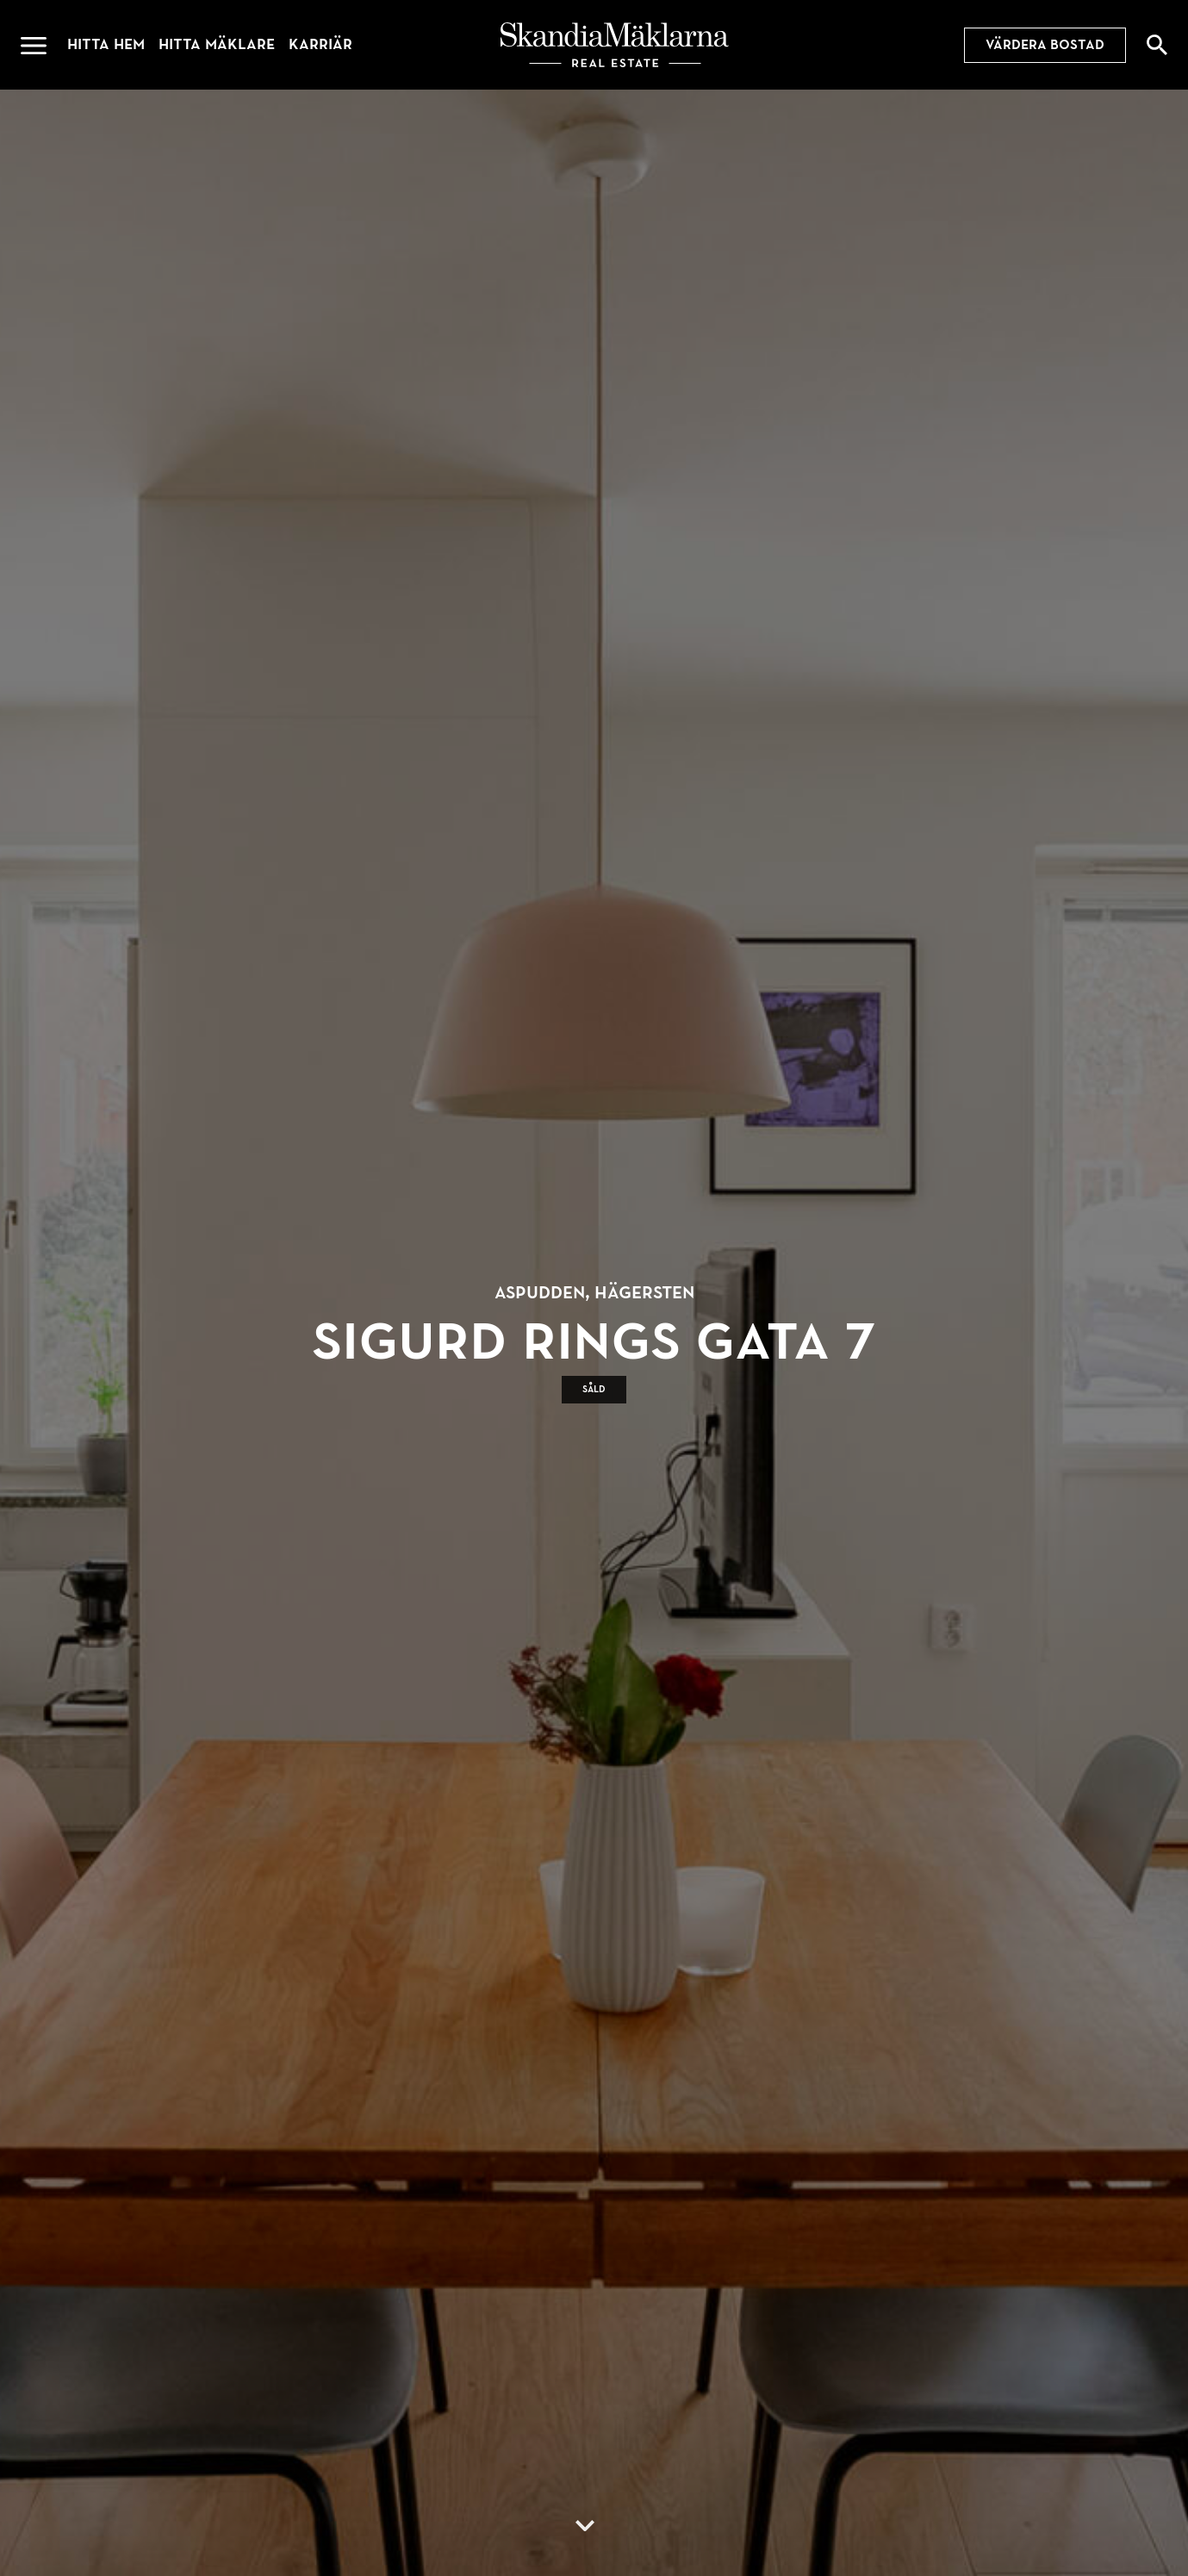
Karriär (320, 44)
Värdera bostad (1045, 45)
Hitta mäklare (217, 44)
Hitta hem (106, 44)
